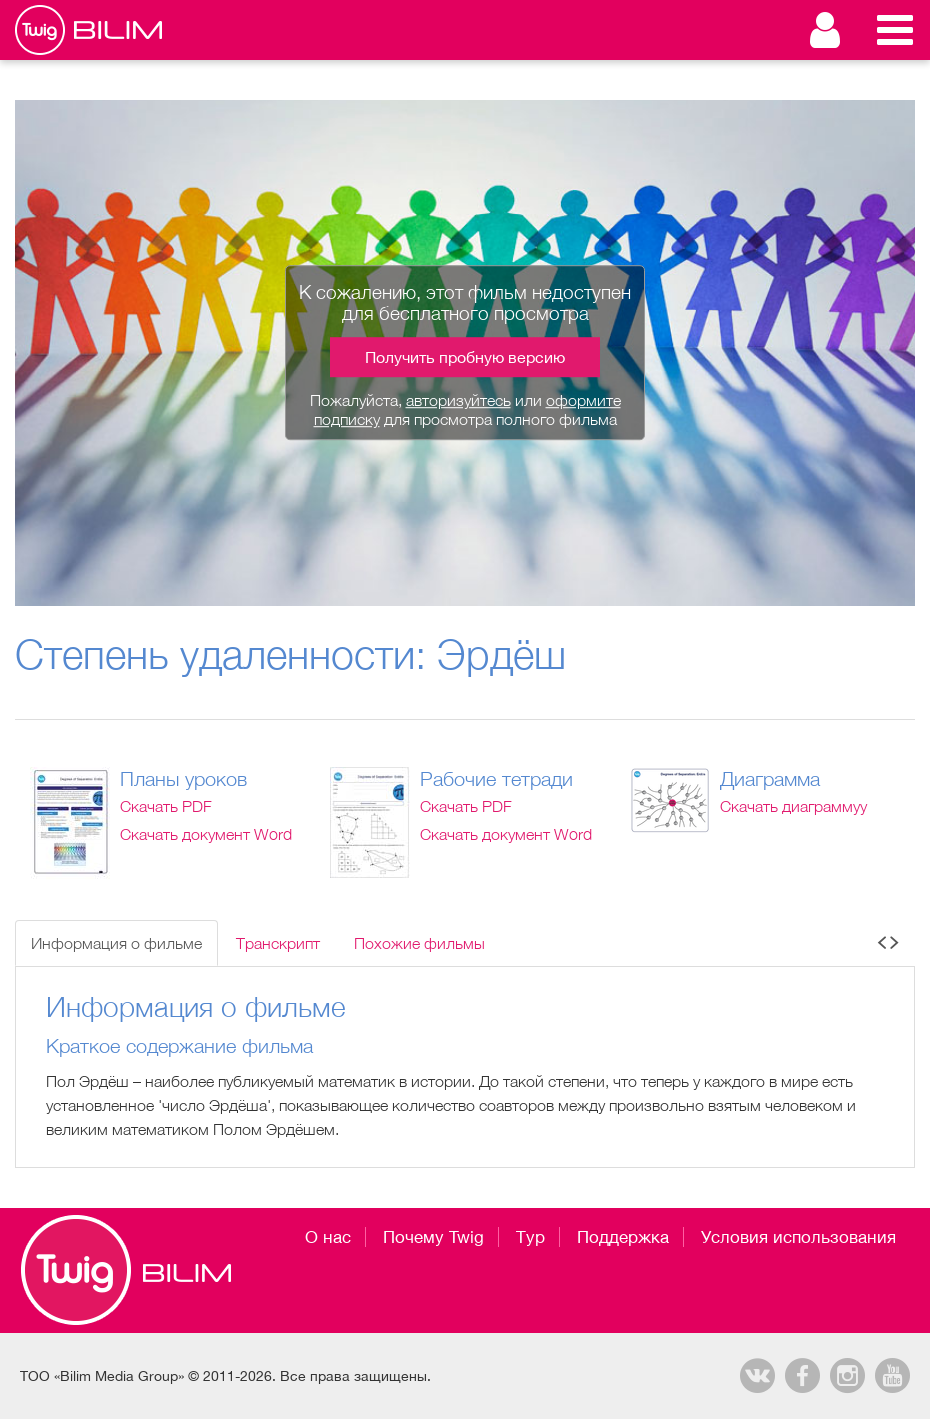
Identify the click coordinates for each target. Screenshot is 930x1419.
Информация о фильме (116, 943)
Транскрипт (278, 943)
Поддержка (623, 1237)
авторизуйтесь (458, 400)
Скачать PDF (166, 806)
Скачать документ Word (206, 834)
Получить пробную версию (465, 357)
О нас (328, 1237)
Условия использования (798, 1237)
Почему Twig (433, 1237)
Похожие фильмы (419, 943)
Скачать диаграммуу (793, 806)
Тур (530, 1237)
